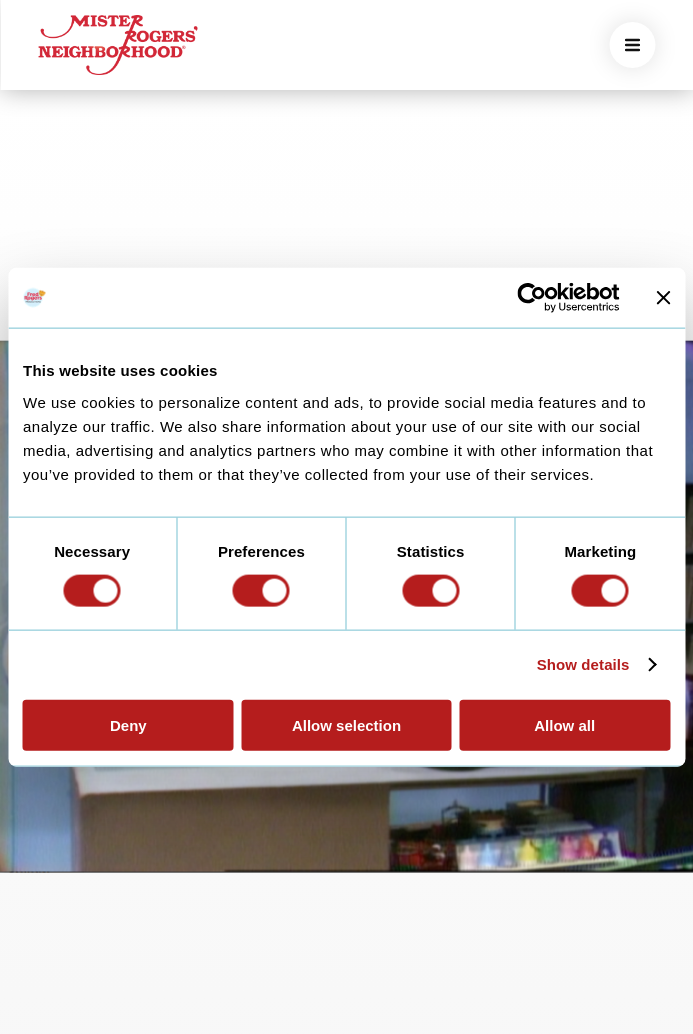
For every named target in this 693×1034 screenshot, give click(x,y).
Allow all (564, 724)
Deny (128, 724)
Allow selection (346, 724)
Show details (583, 664)
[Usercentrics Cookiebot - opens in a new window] (531, 298)
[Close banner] (663, 298)
